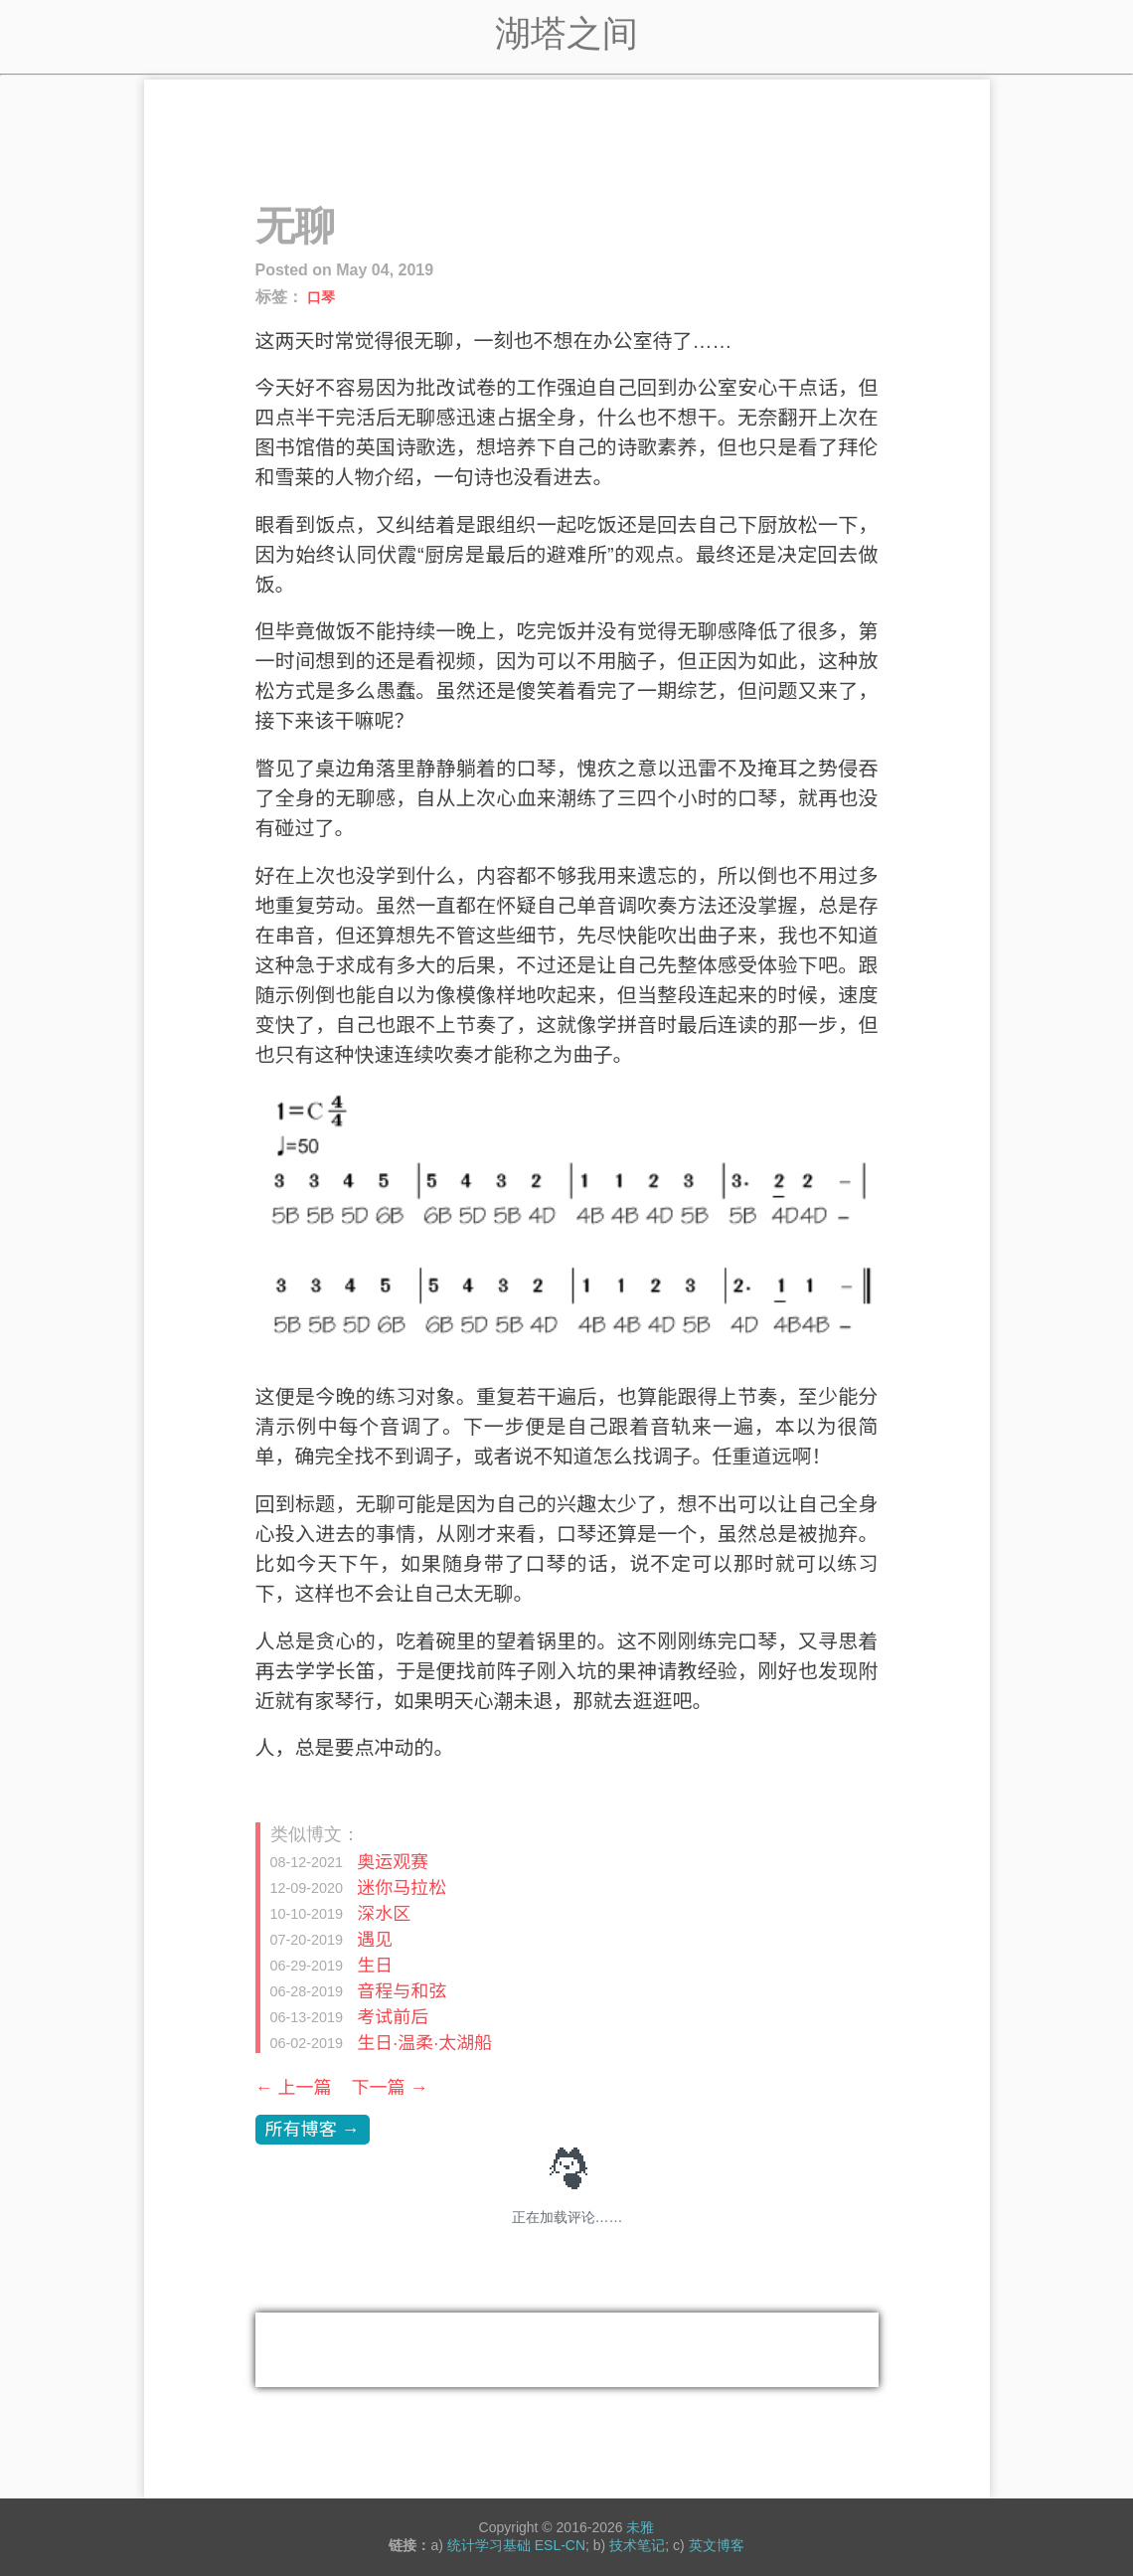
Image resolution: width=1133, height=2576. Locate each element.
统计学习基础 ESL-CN (516, 2545)
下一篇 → (390, 2088)
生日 (375, 1965)
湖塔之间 (566, 33)
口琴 (321, 297)
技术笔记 (637, 2545)
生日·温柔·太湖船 (424, 2042)
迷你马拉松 (401, 1887)
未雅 (640, 2527)
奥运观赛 (392, 1861)
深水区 (383, 1913)
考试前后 (392, 2016)
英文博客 (716, 2545)
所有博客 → (312, 2130)
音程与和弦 (401, 1990)
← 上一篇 (293, 2088)
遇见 (375, 1939)
